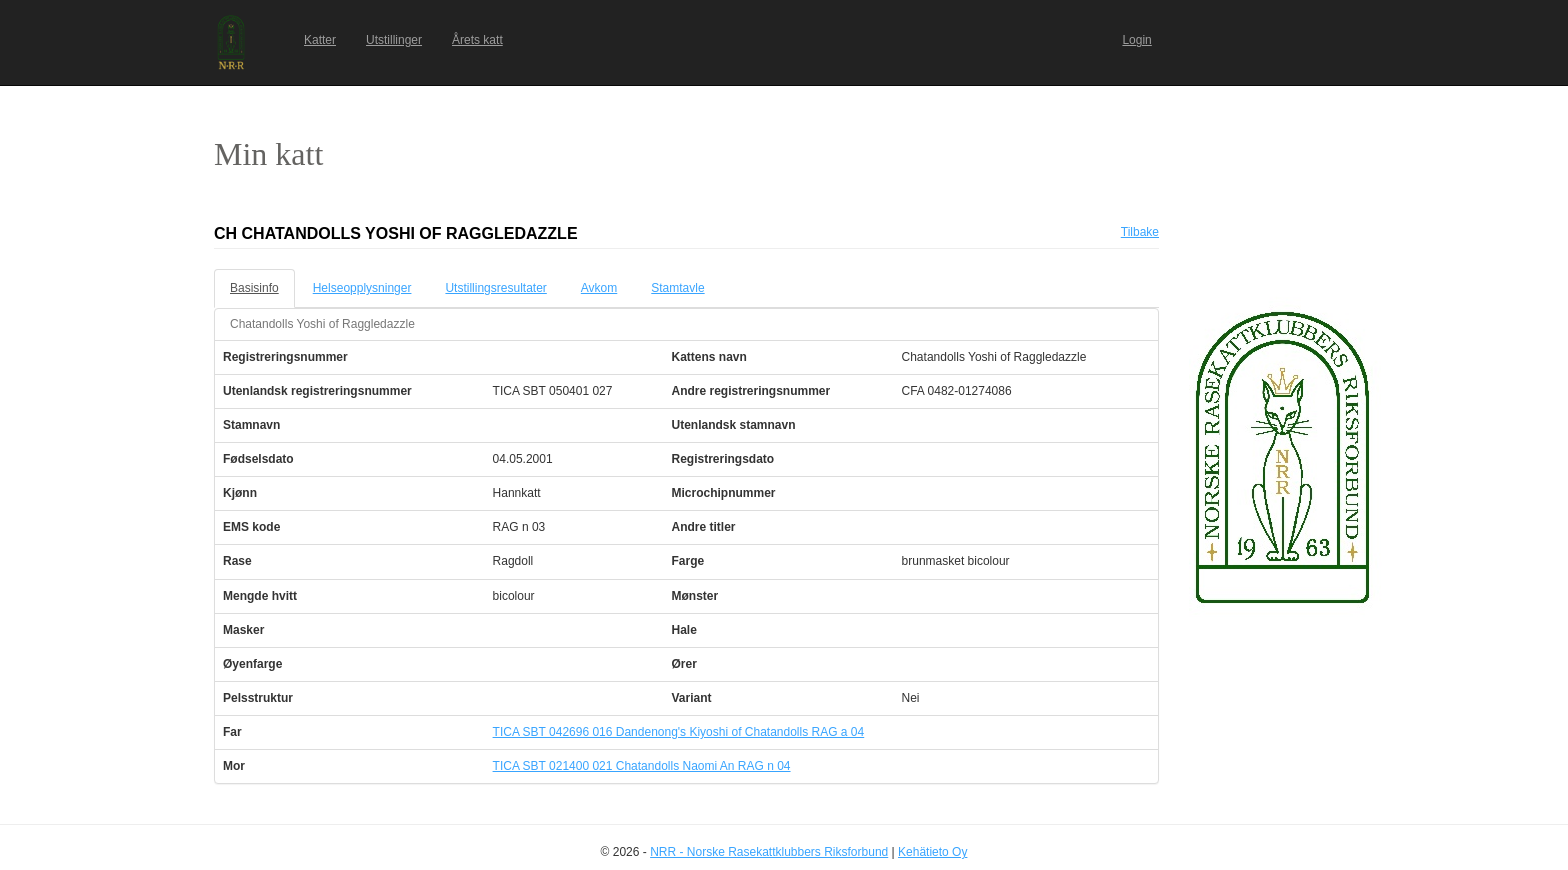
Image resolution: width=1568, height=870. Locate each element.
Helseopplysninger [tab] (362, 288)
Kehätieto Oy (932, 852)
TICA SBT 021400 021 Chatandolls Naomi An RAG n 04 (642, 766)
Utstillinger (394, 40)
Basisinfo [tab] (254, 288)
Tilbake (1140, 232)
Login (1136, 40)
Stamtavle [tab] (677, 288)
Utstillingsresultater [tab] (495, 288)
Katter (320, 40)
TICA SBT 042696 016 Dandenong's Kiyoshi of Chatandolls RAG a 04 (679, 732)
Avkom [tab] (599, 288)
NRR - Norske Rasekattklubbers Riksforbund (769, 852)
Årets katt (477, 40)
